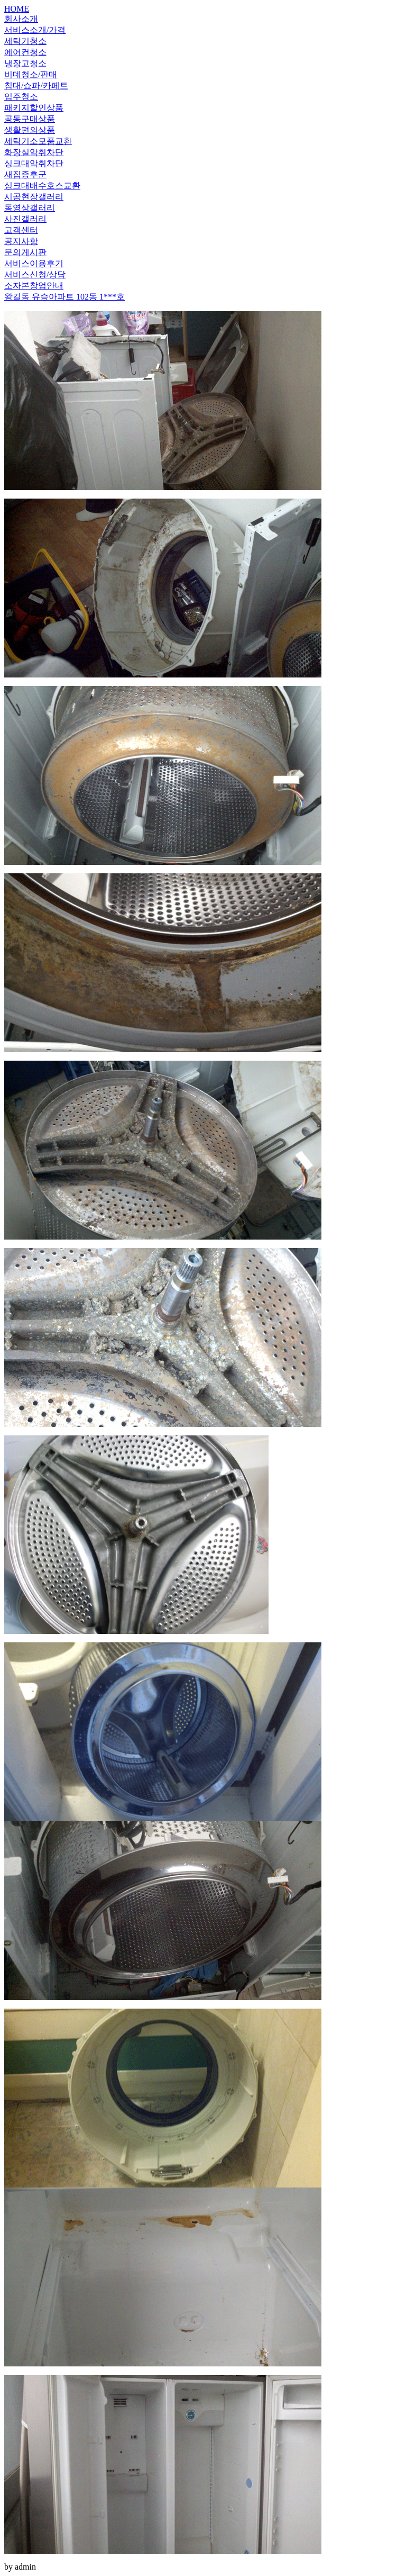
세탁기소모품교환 (38, 141)
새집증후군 (25, 174)
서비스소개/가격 (35, 29)
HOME (16, 8)
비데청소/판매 (30, 74)
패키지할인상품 (33, 107)
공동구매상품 (29, 118)
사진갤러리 (25, 218)
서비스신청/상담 (35, 274)
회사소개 (21, 18)
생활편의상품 (29, 129)
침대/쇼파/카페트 (36, 85)
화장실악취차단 (33, 152)
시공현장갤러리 (33, 196)
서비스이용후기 (33, 263)
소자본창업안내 (33, 285)
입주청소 (21, 96)
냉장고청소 (25, 63)
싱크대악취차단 (33, 163)
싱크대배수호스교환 (42, 185)
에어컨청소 (25, 52)
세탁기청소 (25, 41)
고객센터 (21, 229)
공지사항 (21, 241)
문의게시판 (25, 252)
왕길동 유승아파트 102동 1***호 (64, 296)
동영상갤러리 (29, 207)
